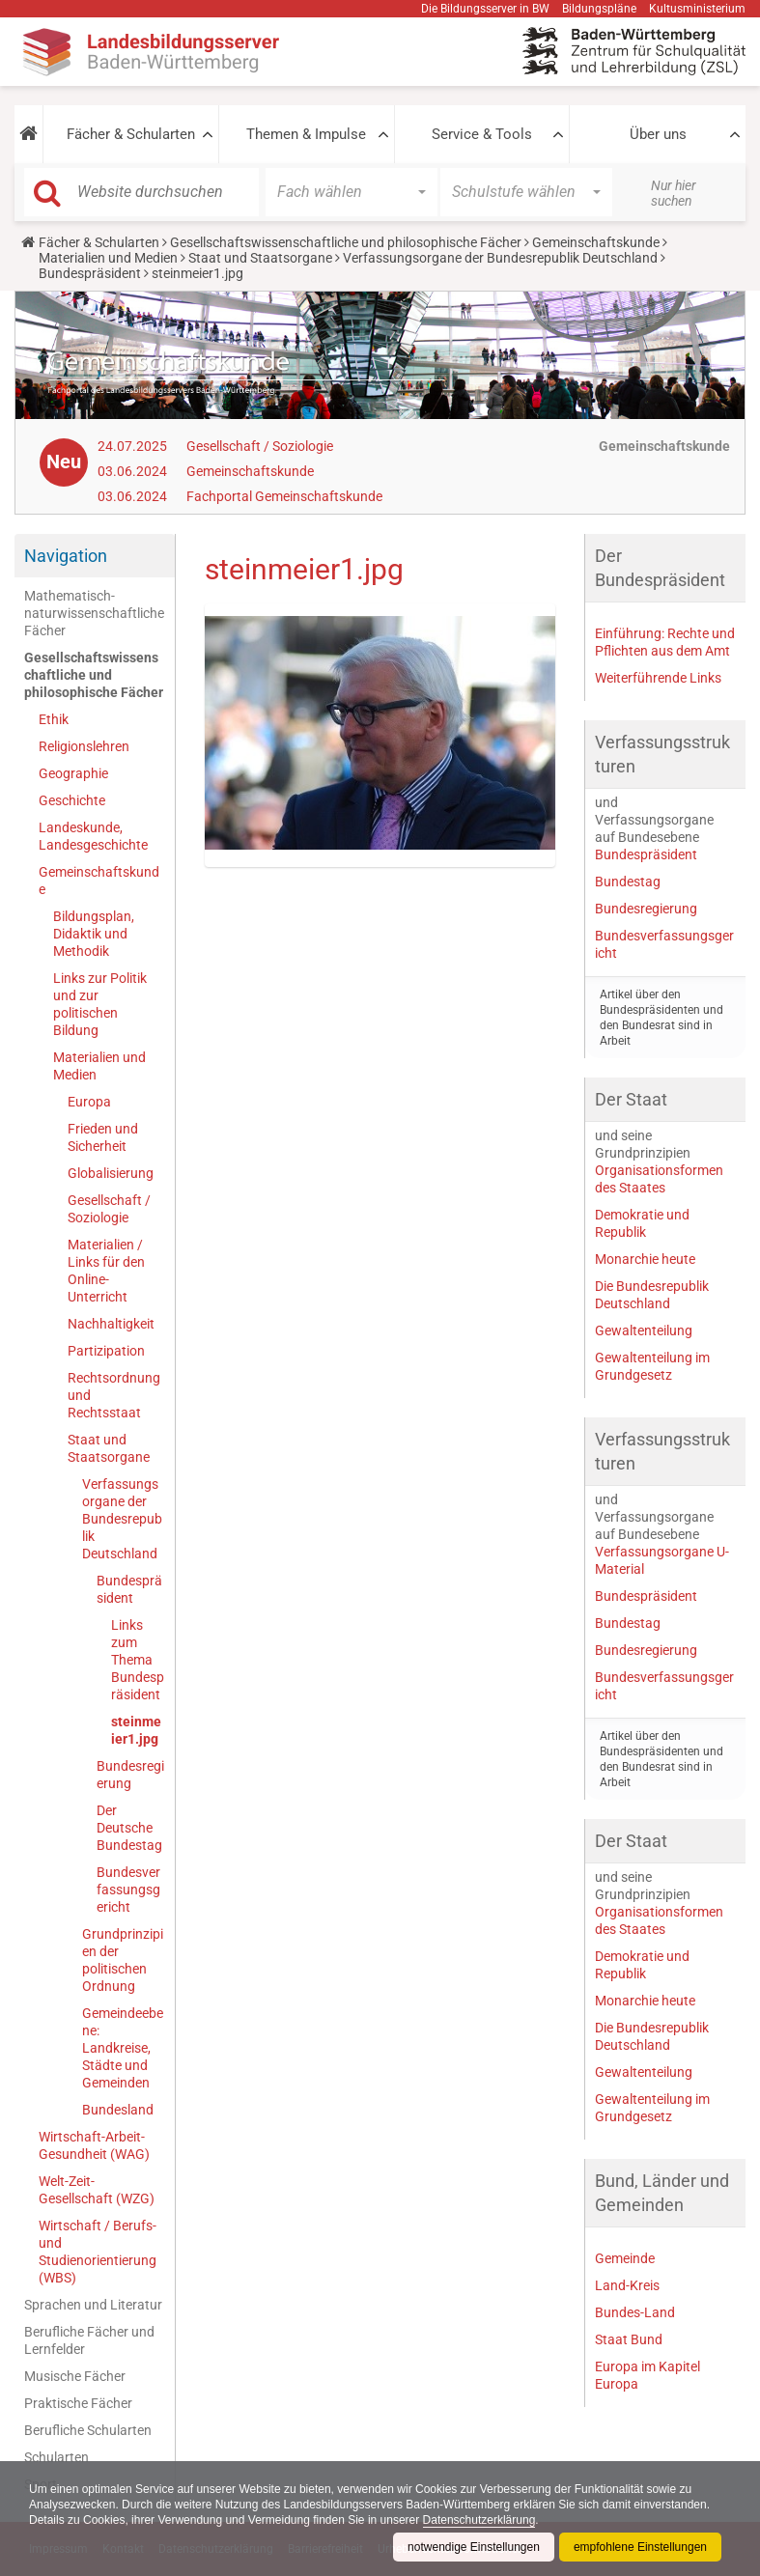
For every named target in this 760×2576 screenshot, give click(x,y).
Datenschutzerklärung (479, 2520)
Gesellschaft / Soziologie (259, 446)
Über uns (658, 134)
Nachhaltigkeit (111, 1323)
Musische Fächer (75, 2376)
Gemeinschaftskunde (596, 242)
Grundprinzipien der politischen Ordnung (122, 1960)
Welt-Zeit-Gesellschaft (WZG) (97, 2189)
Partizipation (106, 1350)
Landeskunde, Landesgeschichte (93, 836)
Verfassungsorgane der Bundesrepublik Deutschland (500, 258)
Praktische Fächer (78, 2403)
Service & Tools (482, 134)
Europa (89, 1101)
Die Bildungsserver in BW (485, 8)
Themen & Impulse (306, 134)
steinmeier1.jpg (136, 1730)
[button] (28, 134)
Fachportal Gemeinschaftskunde (284, 496)
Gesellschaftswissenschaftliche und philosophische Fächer (345, 242)
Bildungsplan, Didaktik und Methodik (93, 934)
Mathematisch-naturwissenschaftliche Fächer (94, 613)
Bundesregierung (130, 1774)
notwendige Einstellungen (474, 2547)
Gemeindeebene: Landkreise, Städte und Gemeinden (122, 2047)
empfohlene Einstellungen (640, 2547)
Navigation (65, 556)
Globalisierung (111, 1173)
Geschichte (72, 800)
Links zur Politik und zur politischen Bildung (100, 1004)
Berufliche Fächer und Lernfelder (89, 2340)
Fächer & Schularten (131, 134)
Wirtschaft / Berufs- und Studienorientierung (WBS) (97, 2251)
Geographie (73, 773)
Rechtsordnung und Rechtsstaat (114, 1395)
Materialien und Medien (108, 258)
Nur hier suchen (673, 193)
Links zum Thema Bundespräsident (137, 1659)
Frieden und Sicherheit (103, 1137)
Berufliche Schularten (88, 2430)
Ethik (54, 719)
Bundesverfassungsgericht (128, 1889)
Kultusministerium (697, 8)
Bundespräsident (90, 273)
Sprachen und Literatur (93, 2304)
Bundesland (118, 2109)
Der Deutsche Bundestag (129, 1828)
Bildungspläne (599, 8)
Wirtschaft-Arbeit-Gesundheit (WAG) (94, 2145)
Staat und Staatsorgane (260, 258)
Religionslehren (84, 746)
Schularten (56, 2457)
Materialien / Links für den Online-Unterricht (106, 1270)
